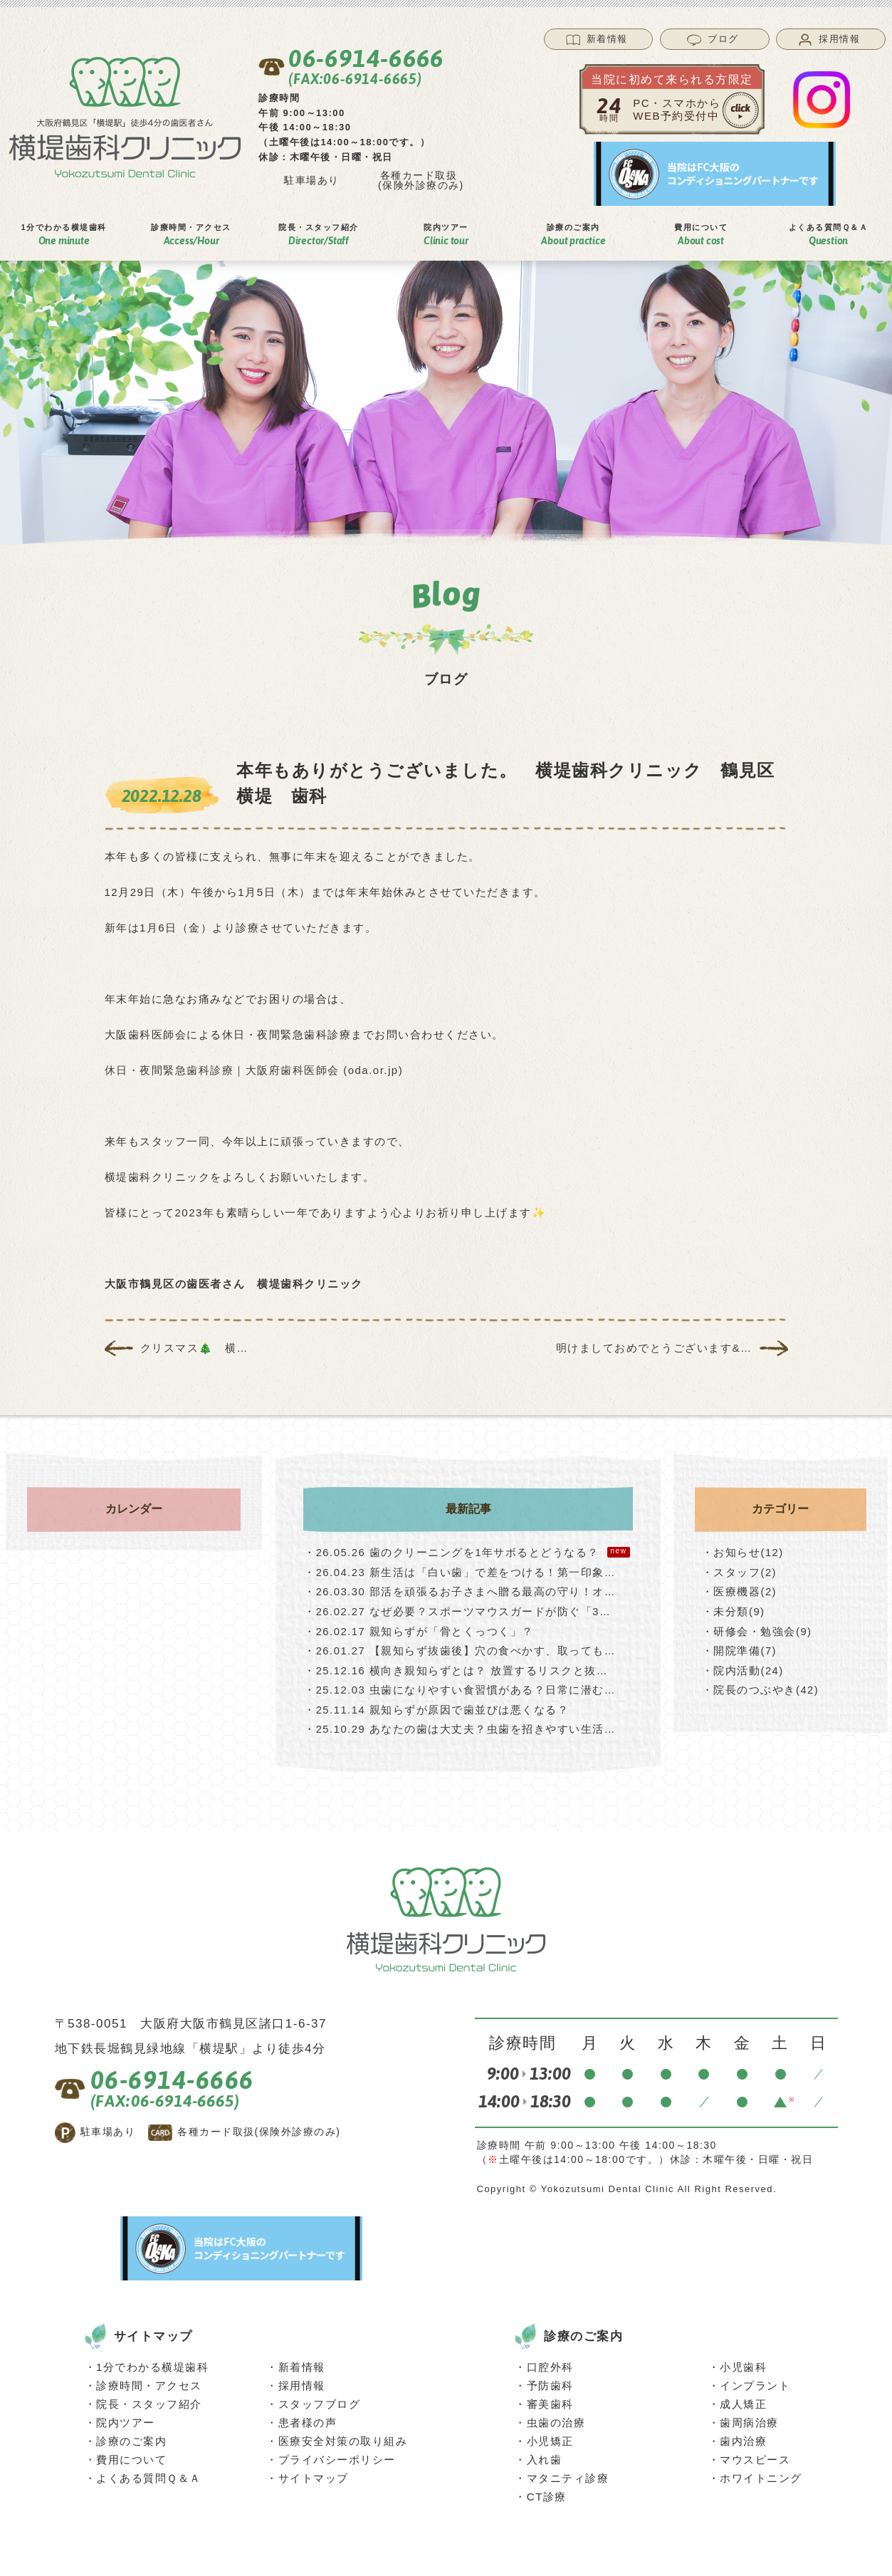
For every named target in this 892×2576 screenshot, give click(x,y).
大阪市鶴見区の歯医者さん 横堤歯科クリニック (234, 1284)
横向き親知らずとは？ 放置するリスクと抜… (456, 1668)
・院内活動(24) (743, 1668)
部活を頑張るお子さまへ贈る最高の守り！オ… (460, 1591)
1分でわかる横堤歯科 (152, 2362)
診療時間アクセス (191, 234)
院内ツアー (125, 2418)
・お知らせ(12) (743, 1552)
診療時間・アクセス (149, 2381)
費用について (131, 2455)
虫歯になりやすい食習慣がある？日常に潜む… (460, 1687)
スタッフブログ (319, 2399)
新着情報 (301, 2362)
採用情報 (301, 2381)
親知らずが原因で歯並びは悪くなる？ (437, 1706)
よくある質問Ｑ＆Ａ (829, 234)
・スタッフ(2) (739, 1571)
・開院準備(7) (739, 1648)
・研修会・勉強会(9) (757, 1629)
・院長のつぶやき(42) (760, 1687)
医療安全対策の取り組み (343, 2436)
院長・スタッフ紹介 (149, 2399)
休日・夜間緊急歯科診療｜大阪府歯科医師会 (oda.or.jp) (254, 1070)
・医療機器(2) (739, 1591)
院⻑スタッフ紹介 (318, 234)
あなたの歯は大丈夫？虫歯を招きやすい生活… (460, 1725)
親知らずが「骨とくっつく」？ (419, 1629)
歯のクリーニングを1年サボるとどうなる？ (467, 1552)
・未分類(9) (733, 1610)
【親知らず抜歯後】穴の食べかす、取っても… (460, 1648)
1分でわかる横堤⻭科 (63, 234)
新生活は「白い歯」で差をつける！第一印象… (460, 1571)
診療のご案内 (131, 2436)
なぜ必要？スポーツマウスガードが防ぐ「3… (458, 1610)
